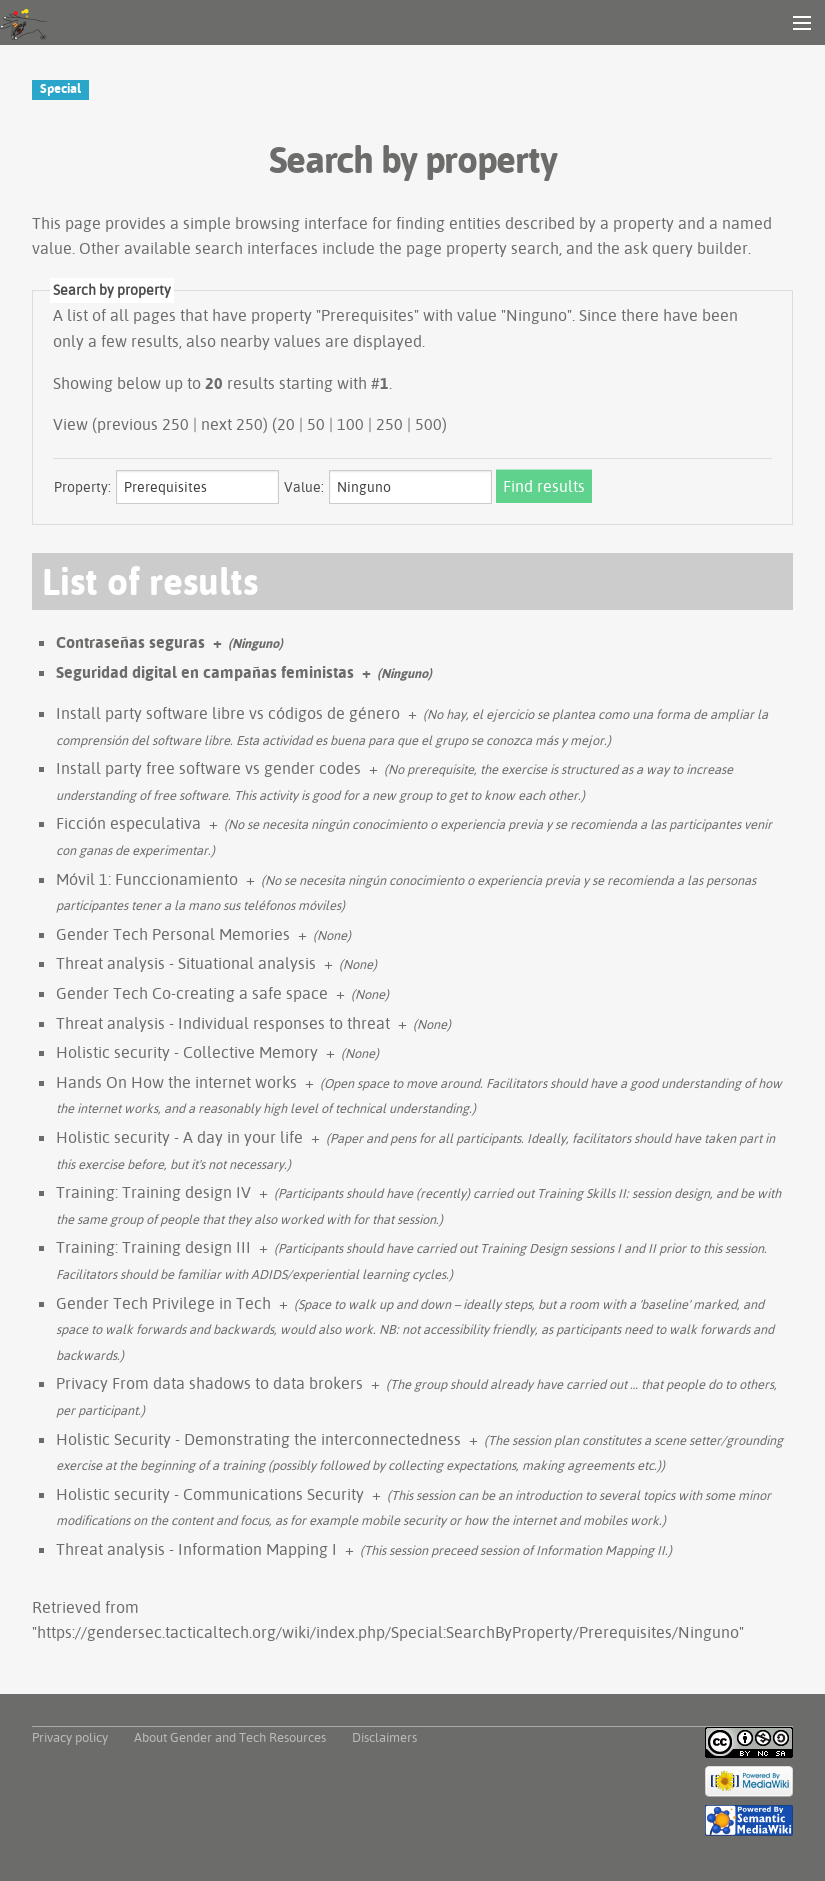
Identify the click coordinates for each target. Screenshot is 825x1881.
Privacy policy (70, 1737)
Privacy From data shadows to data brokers (209, 1383)
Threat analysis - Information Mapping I (196, 1549)
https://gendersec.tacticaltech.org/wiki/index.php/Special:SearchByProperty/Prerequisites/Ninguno (388, 1632)
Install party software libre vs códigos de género (228, 713)
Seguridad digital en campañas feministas (205, 672)
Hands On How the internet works (176, 1082)
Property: (82, 487)
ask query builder (686, 248)
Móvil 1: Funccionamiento (147, 879)
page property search (482, 248)
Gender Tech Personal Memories (173, 934)
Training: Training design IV (153, 1192)
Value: (304, 487)
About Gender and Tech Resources (230, 1737)
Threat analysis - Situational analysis (186, 963)
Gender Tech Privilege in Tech (163, 1303)
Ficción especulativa (128, 823)
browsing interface (301, 223)
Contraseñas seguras (130, 642)
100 (350, 424)
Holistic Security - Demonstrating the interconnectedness (258, 1439)
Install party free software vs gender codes (208, 768)
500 (428, 424)
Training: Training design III (153, 1247)
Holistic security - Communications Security (210, 1494)
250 (389, 424)
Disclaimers (384, 1737)
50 (316, 424)
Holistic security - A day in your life (179, 1137)
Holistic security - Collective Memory (187, 1052)
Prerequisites (367, 315)
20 (286, 424)
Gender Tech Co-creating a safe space (192, 993)
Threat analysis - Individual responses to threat (223, 1023)
